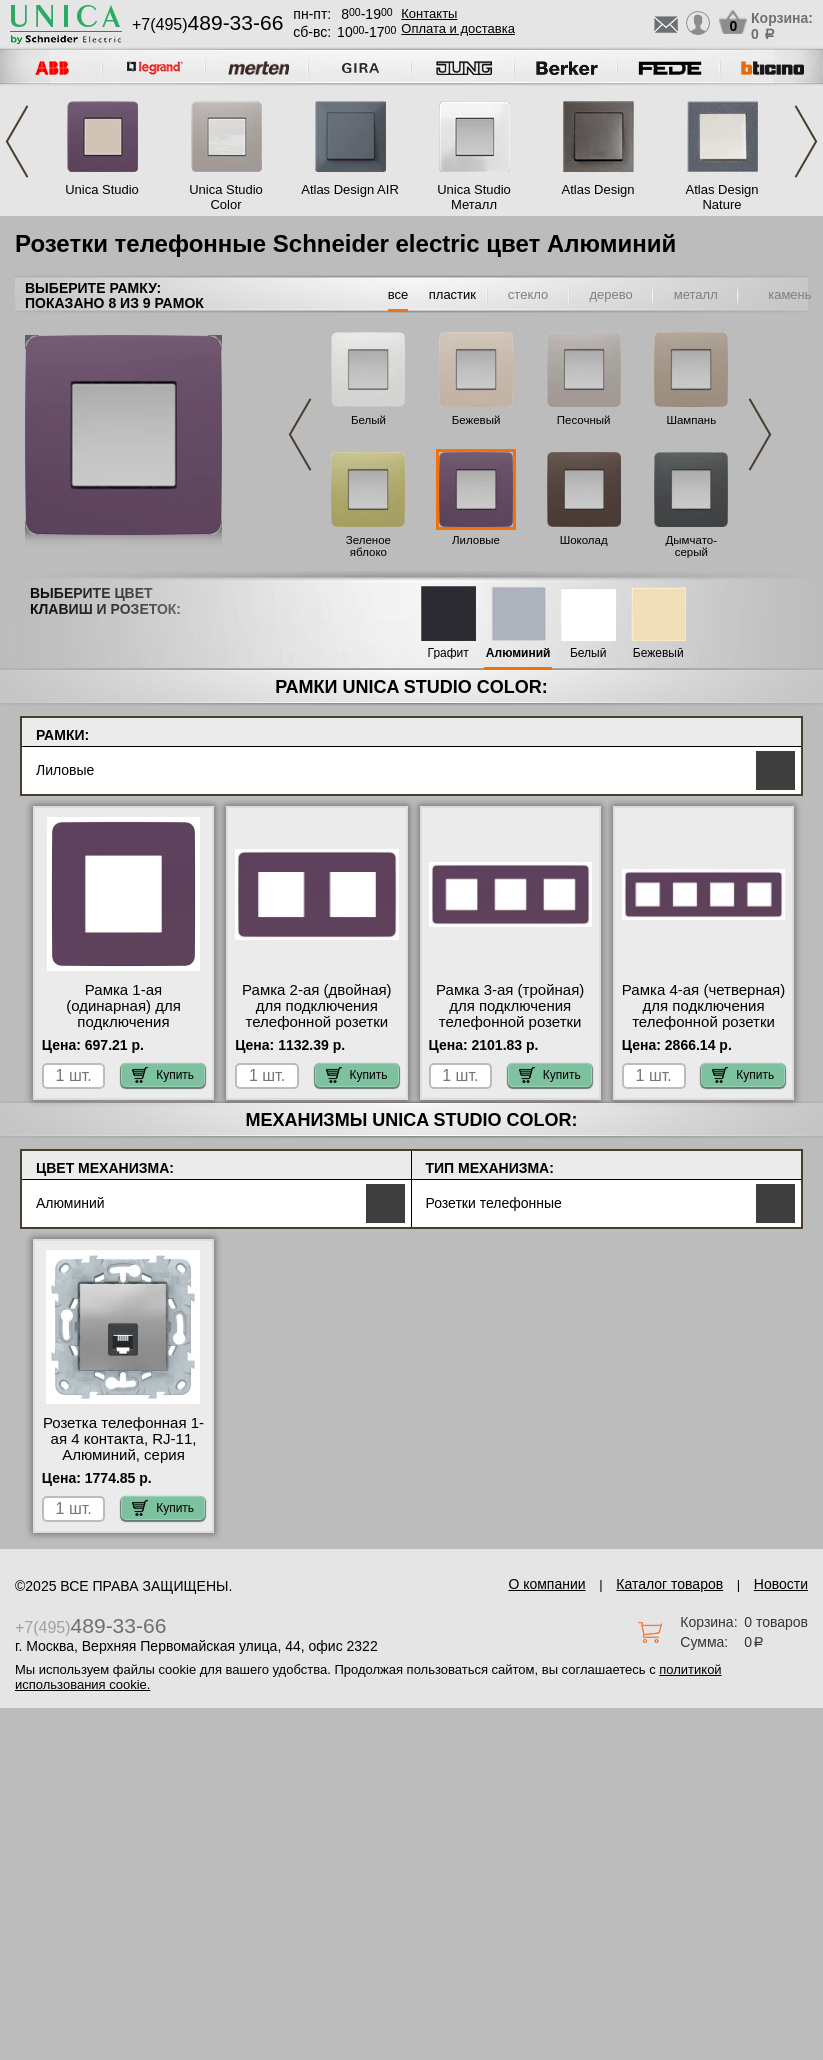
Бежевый (476, 420)
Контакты (429, 13)
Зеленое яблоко (368, 546)
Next (806, 141)
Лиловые (476, 540)
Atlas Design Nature (722, 197)
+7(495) (207, 24)
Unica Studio (102, 189)
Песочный (584, 420)
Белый (368, 420)
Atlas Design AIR (350, 189)
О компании (546, 1584)
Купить (163, 1075)
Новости (781, 1584)
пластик (452, 294)
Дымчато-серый (691, 546)
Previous (17, 141)
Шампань (691, 420)
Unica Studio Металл (474, 197)
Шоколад (584, 540)
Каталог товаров (669, 1584)
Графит (448, 653)
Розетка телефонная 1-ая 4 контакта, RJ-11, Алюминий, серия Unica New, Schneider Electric (123, 1455)
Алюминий (518, 653)
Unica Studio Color (226, 197)
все (398, 294)
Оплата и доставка (458, 28)
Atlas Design (598, 189)
